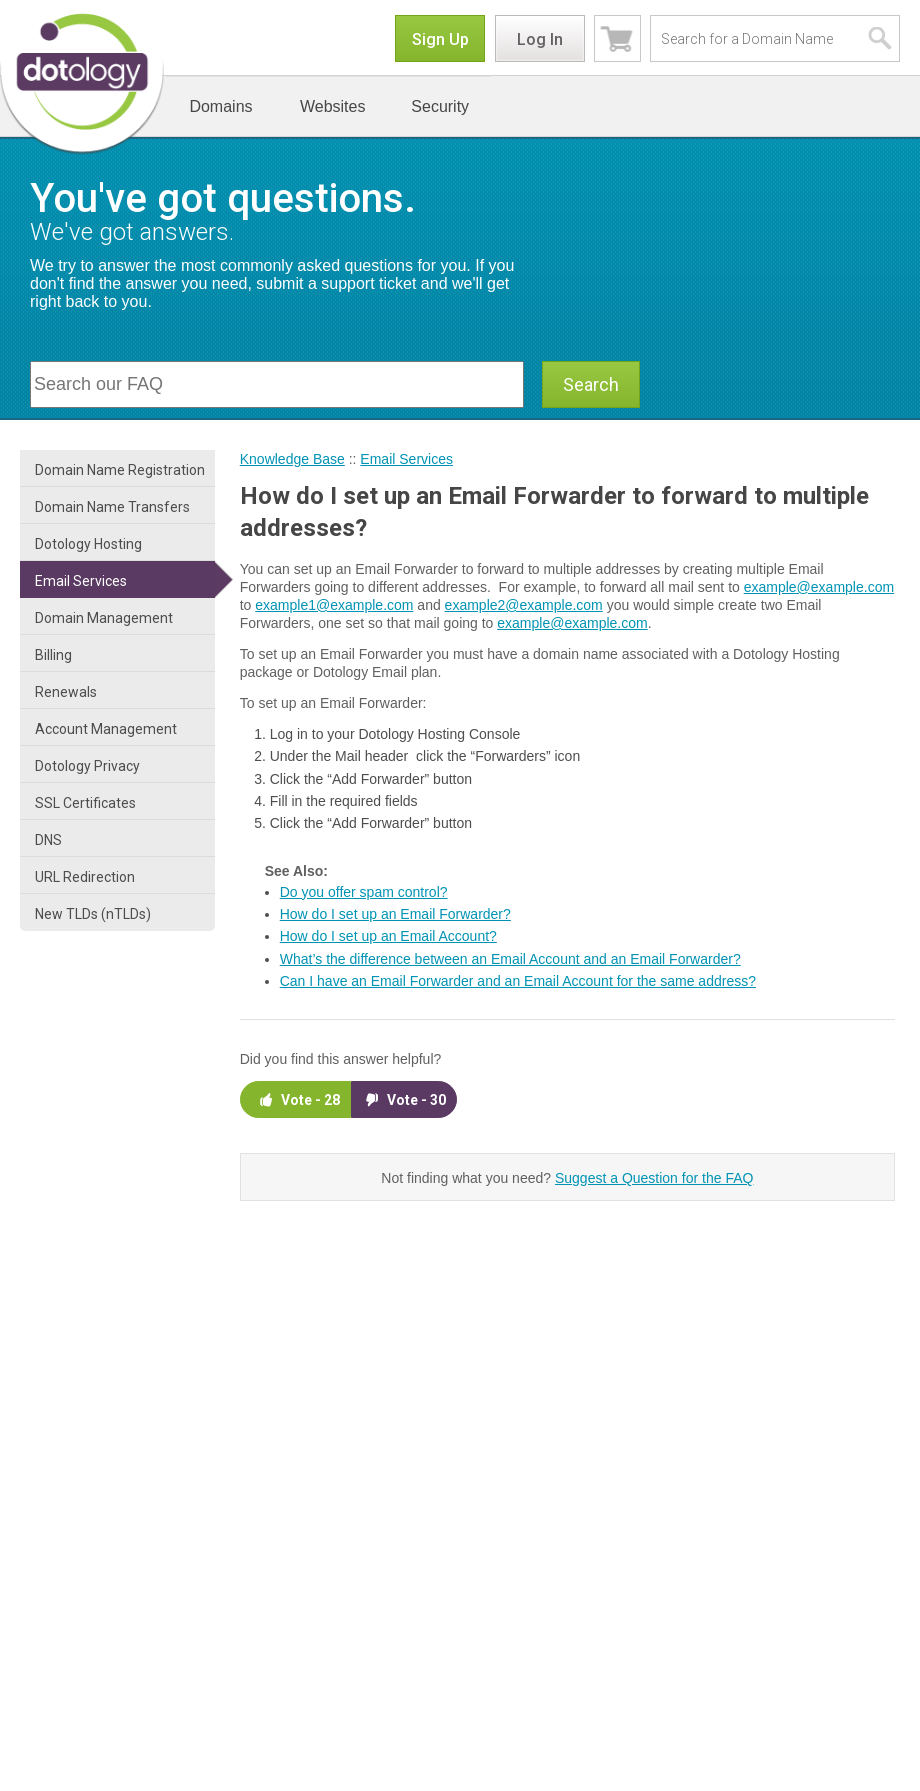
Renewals (66, 692)
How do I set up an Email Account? (388, 936)
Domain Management (104, 618)
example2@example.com (524, 605)
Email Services (81, 581)
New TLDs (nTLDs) (93, 914)
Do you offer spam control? (364, 892)
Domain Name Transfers (112, 507)
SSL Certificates (85, 803)
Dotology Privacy (87, 766)
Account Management (106, 729)
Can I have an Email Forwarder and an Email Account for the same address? (518, 981)
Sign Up (440, 39)
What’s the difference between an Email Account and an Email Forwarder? (510, 959)
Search (591, 384)
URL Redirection (85, 877)
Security (440, 106)
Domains (220, 106)
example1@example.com (334, 605)
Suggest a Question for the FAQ (654, 1178)
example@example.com (819, 587)
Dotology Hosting (88, 544)
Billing (53, 655)
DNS (48, 840)
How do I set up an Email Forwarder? (395, 914)
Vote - (298, 1099)
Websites (333, 106)
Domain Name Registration (120, 470)
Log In (540, 39)
